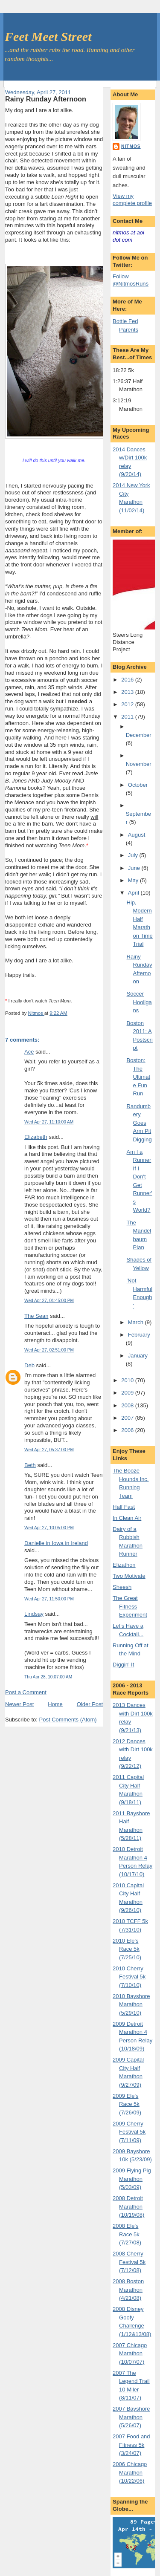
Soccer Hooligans (139, 1002)
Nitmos (130, 146)
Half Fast (124, 1507)
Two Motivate (129, 1576)
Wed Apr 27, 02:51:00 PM (49, 1350)
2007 (128, 1418)
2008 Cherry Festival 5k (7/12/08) (129, 2261)
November (138, 764)
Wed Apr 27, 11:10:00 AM (48, 1122)
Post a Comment (26, 1692)
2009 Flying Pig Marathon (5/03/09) (132, 2178)
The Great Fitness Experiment (130, 1606)
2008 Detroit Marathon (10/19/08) (128, 2206)
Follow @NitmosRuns (130, 280)
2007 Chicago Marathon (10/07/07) (130, 2353)
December (138, 735)
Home (55, 1704)
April (134, 892)
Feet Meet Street (48, 36)
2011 (128, 716)
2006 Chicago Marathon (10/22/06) (130, 2472)
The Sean (36, 1316)
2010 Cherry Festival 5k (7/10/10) (129, 1976)
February (139, 1334)
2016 (128, 679)
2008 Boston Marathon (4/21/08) (128, 2289)
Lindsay (34, 1614)
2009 (128, 1392)
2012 (128, 704)
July (134, 855)
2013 (128, 692)
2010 (128, 1380)
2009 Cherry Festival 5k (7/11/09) (129, 2131)
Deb (29, 1365)
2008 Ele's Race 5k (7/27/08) (127, 2234)
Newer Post (19, 1704)
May (134, 880)
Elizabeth (35, 1137)
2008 (128, 1405)
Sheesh (122, 1587)
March (136, 1322)
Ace (29, 1051)
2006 (128, 1430)
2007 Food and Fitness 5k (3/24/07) (131, 2444)
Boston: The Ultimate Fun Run (138, 1077)
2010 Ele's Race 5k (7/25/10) (127, 1949)
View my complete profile (132, 199)
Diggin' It (123, 1664)
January (138, 1355)
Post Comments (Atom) (68, 1719)
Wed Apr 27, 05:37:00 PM (49, 1449)
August (136, 835)
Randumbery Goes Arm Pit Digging (139, 1123)
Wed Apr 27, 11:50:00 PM (49, 1599)
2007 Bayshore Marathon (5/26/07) (131, 2417)
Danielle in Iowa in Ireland (56, 1543)
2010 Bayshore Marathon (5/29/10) (131, 2004)
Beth (30, 1465)
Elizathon (124, 1565)
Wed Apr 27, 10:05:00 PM (49, 1527)
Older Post (90, 1704)
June (135, 868)
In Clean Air (127, 1518)
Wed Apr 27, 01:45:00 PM (49, 1300)
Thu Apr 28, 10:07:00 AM (48, 1677)
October (138, 785)
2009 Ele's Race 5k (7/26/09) (127, 2104)
